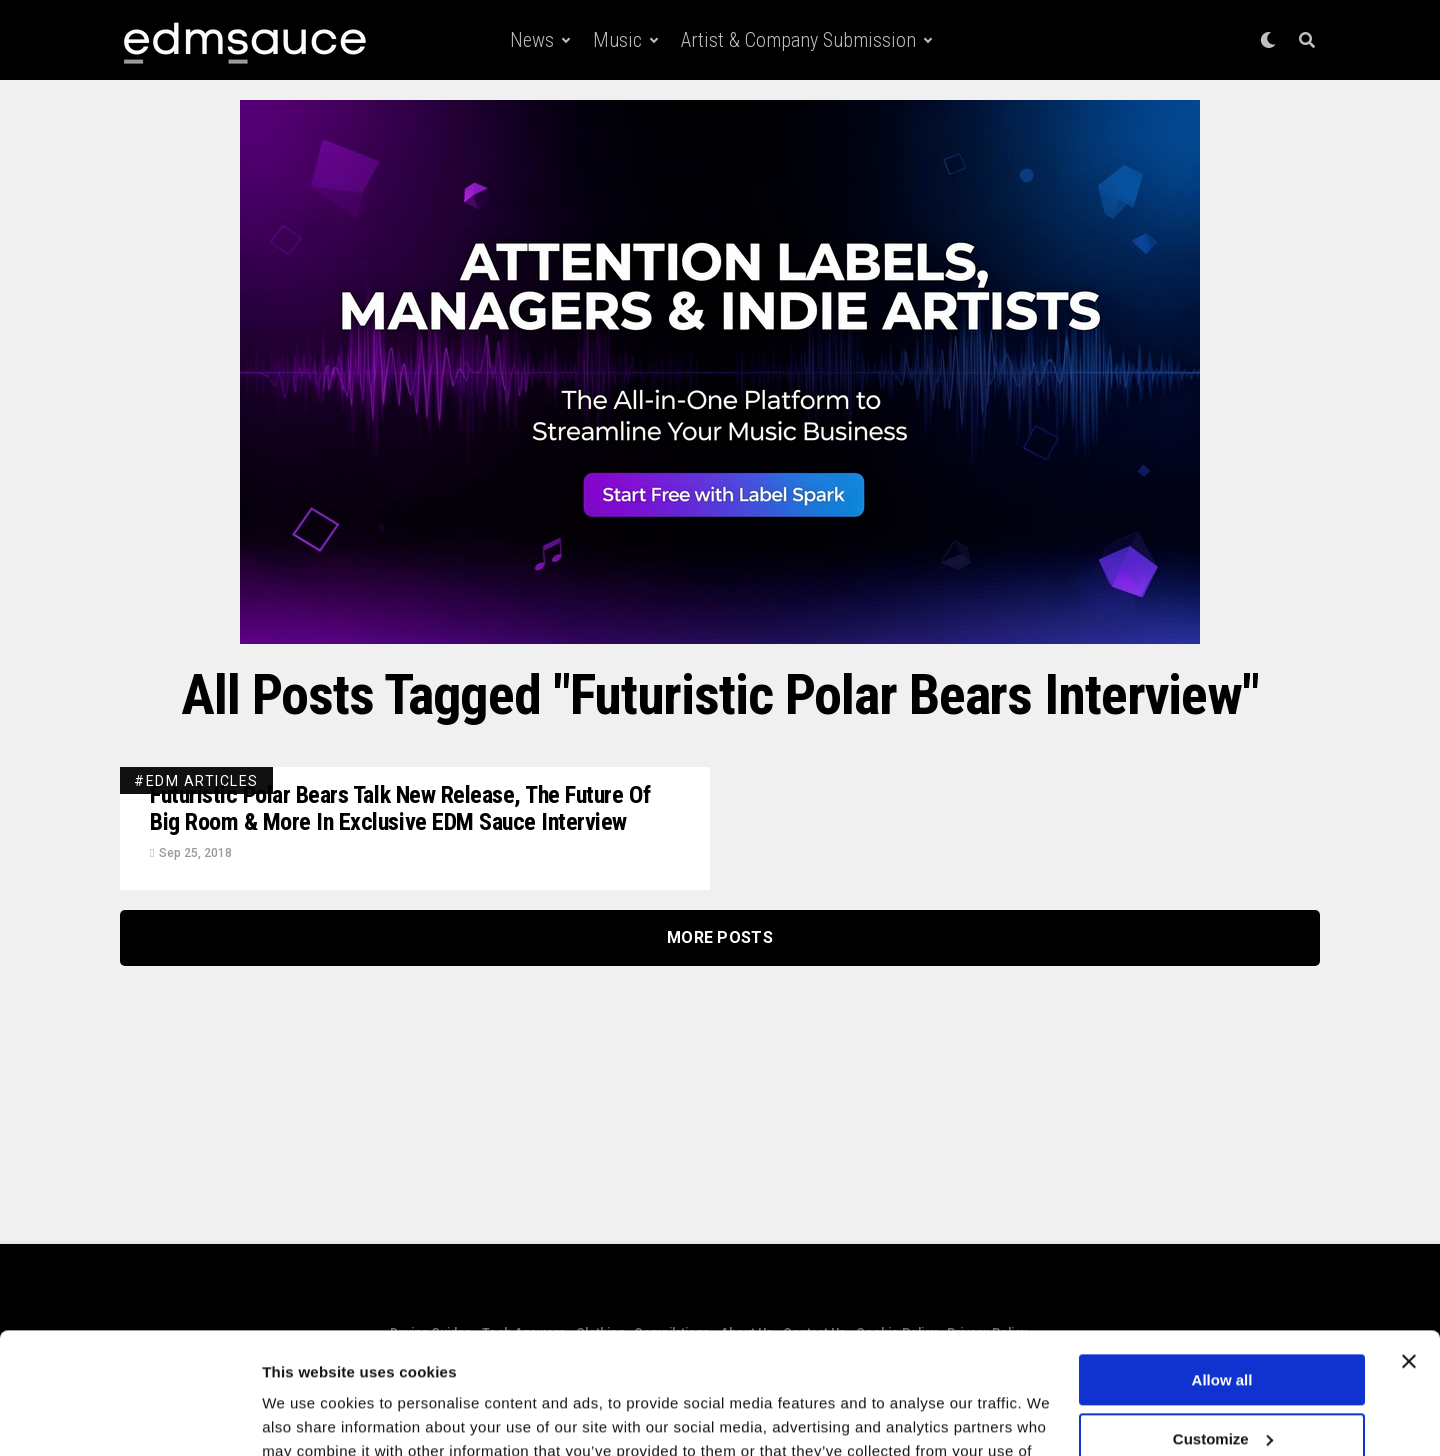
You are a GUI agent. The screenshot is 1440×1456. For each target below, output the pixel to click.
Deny (1222, 1383)
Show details (308, 1416)
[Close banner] (1409, 1248)
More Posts (720, 937)
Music (617, 40)
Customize (1223, 1324)
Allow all (1222, 1266)
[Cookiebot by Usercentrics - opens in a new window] (129, 1417)
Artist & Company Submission (798, 40)
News (532, 40)
